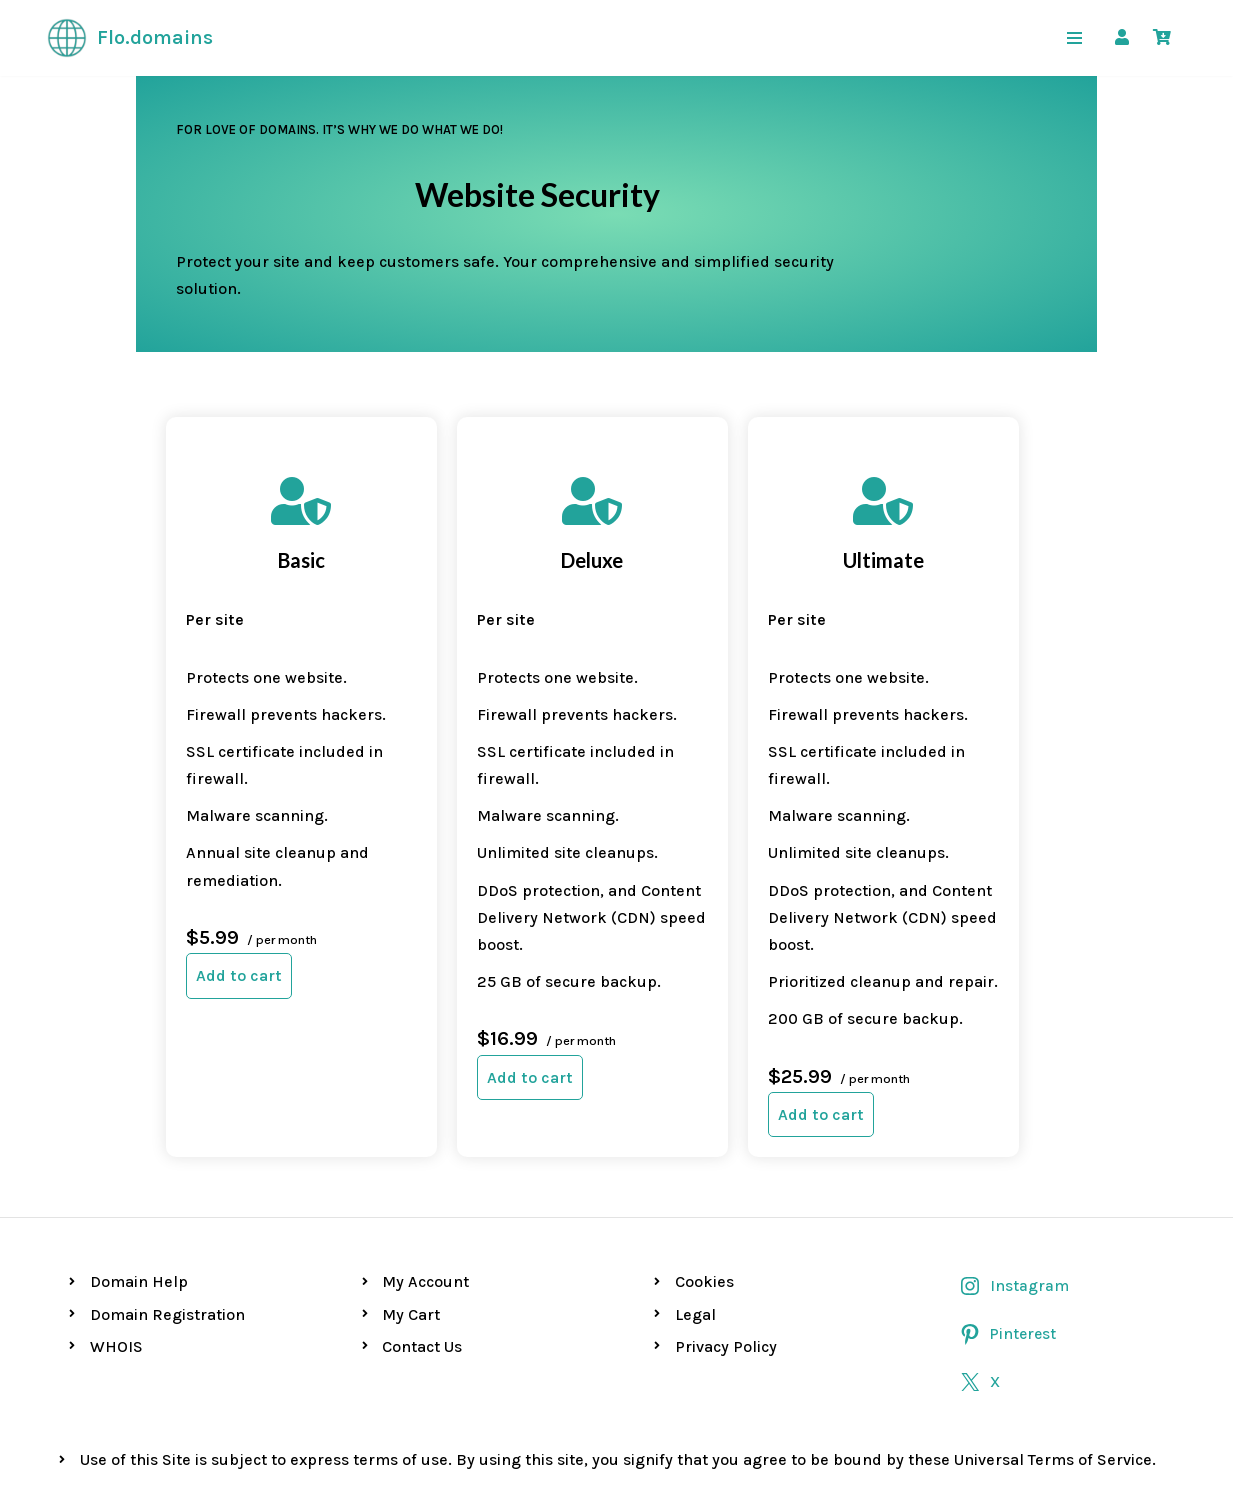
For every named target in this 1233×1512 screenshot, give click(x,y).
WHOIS (116, 1265)
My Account (425, 1200)
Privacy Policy (726, 1265)
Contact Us (422, 1265)
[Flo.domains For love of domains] (130, 38)
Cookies (704, 1200)
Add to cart (130, 893)
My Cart (411, 1232)
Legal (695, 1232)
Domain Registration (167, 1232)
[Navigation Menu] (1074, 38)
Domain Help (139, 1200)
